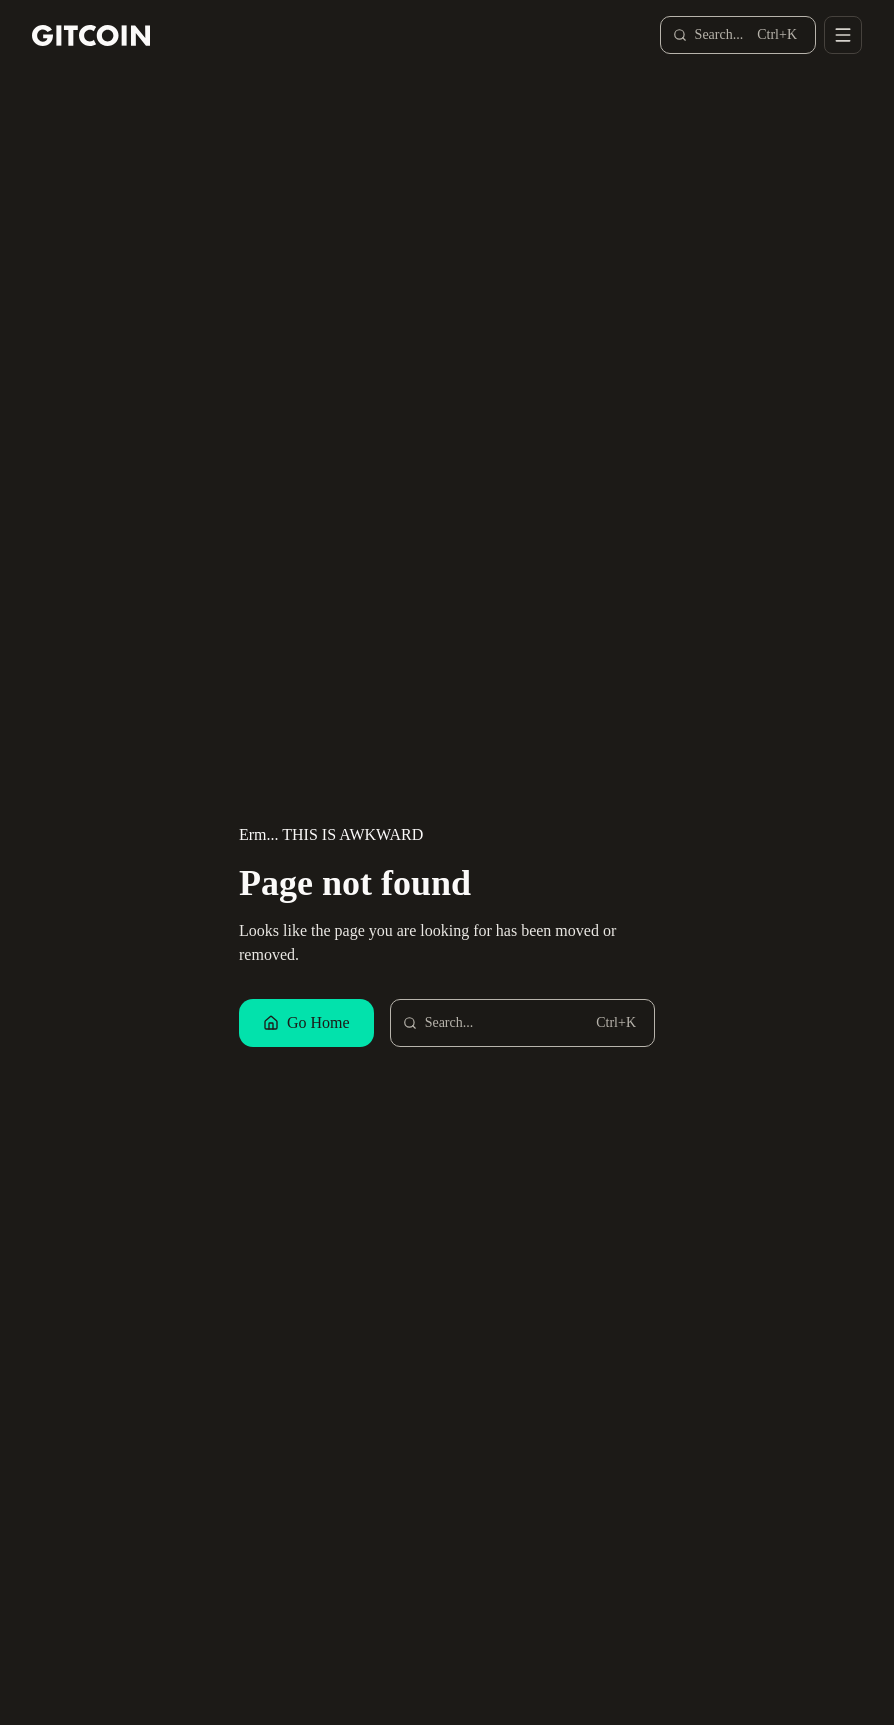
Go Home (306, 1022)
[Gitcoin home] (91, 35)
